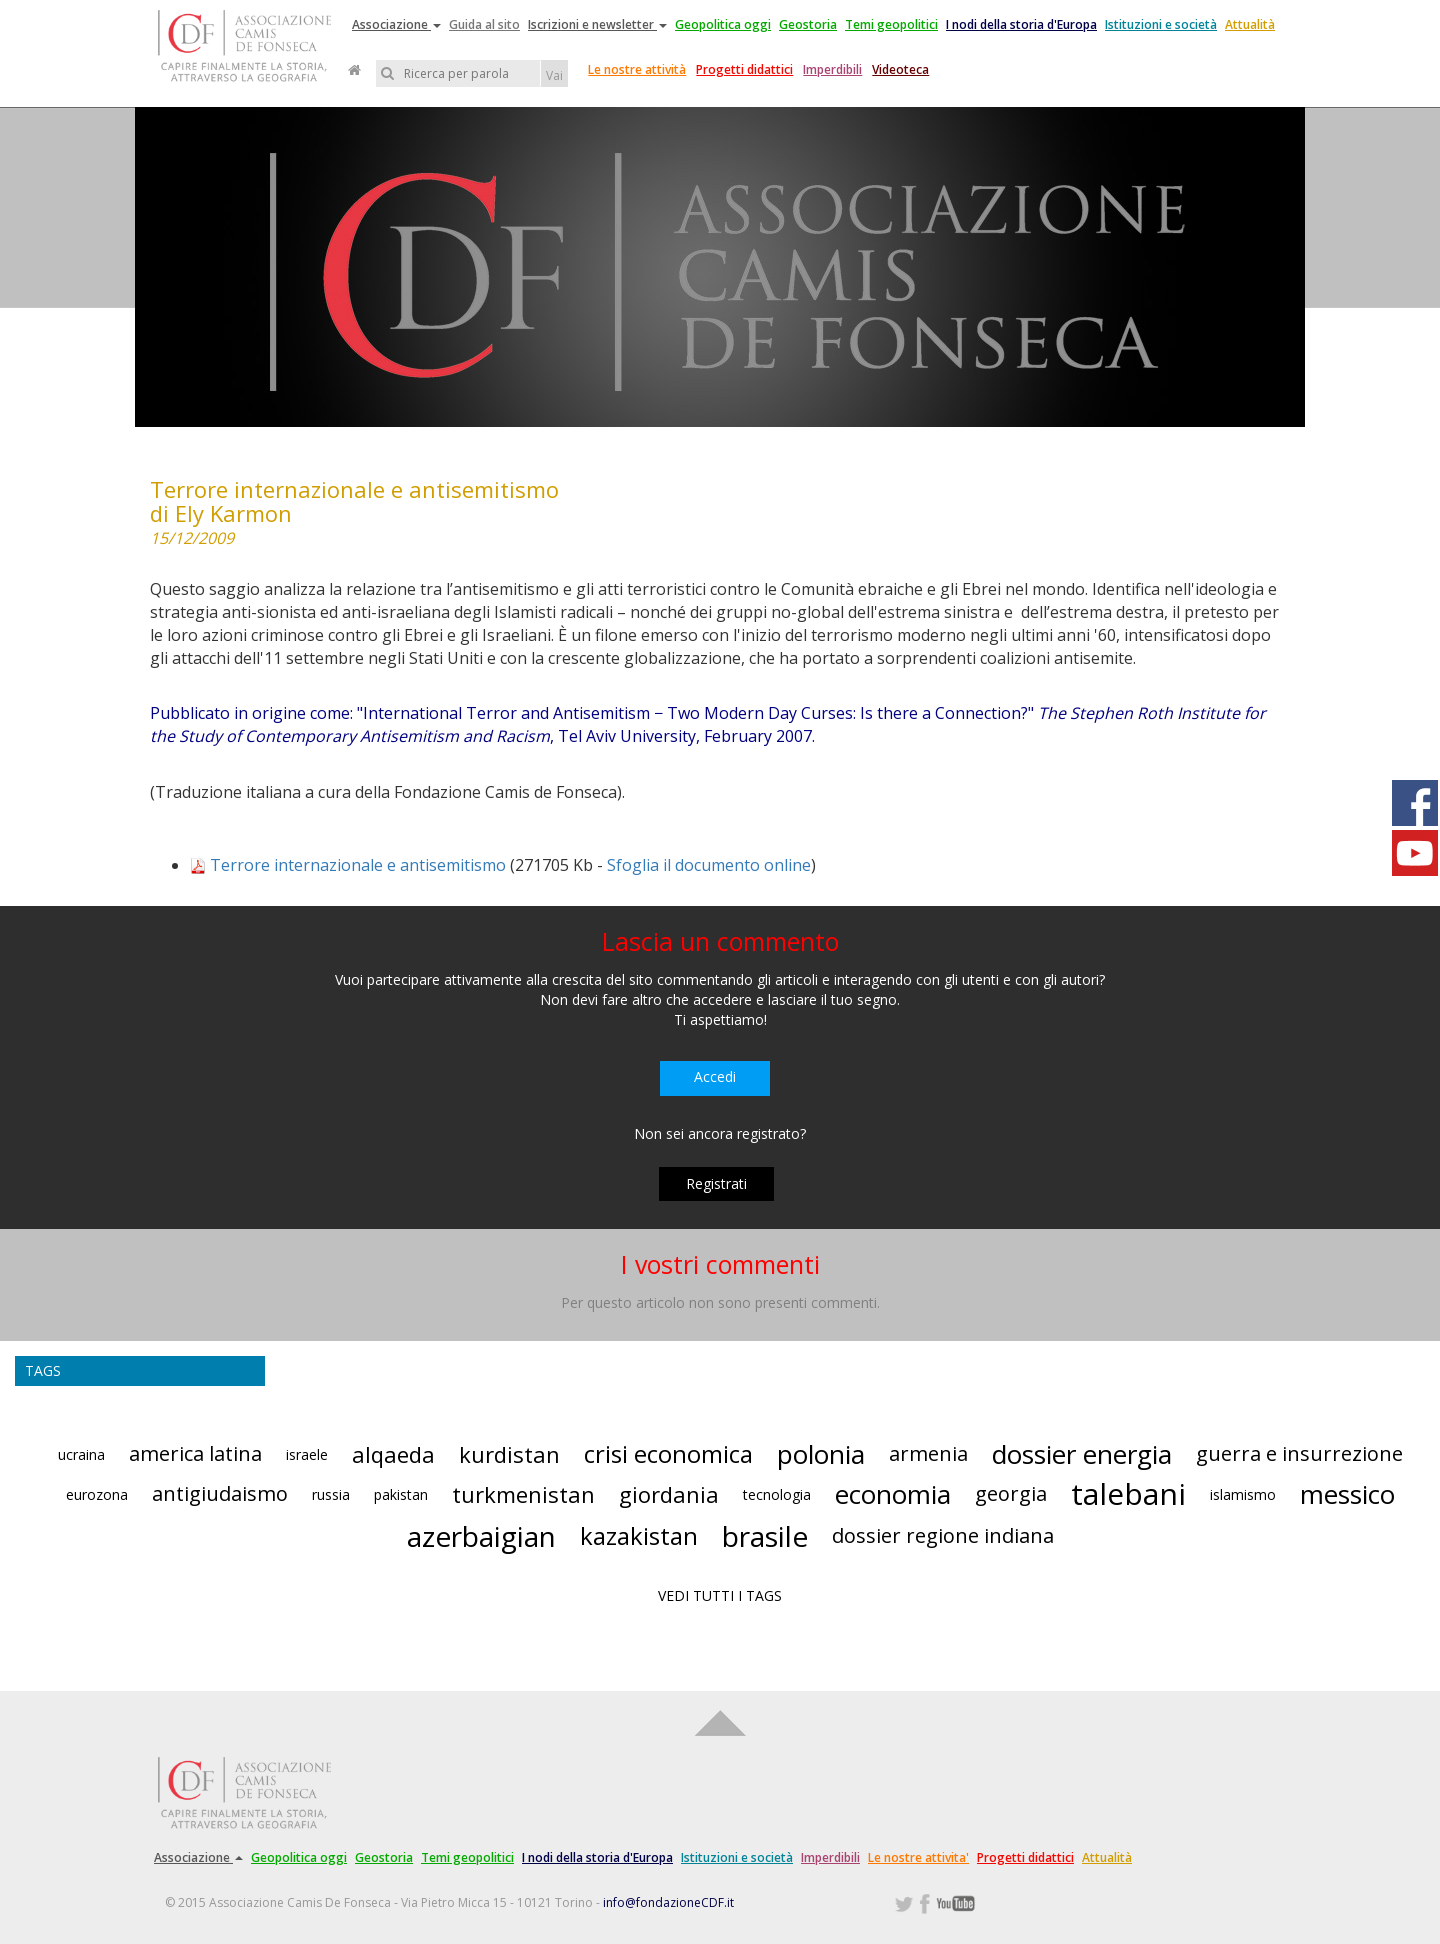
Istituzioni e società (1161, 24)
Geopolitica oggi (723, 24)
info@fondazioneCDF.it (668, 1902)
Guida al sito (484, 24)
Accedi (715, 1076)
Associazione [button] (396, 24)
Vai (554, 75)
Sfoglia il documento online (709, 865)
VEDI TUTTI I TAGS (720, 1595)
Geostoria (808, 24)
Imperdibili (832, 69)
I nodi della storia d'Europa (1021, 24)
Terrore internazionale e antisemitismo (358, 865)
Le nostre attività (637, 69)
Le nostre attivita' (918, 1857)
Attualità (1250, 24)
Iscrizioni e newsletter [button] (597, 24)
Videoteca (900, 69)
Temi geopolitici (891, 24)
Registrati (716, 1183)
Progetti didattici (744, 69)
